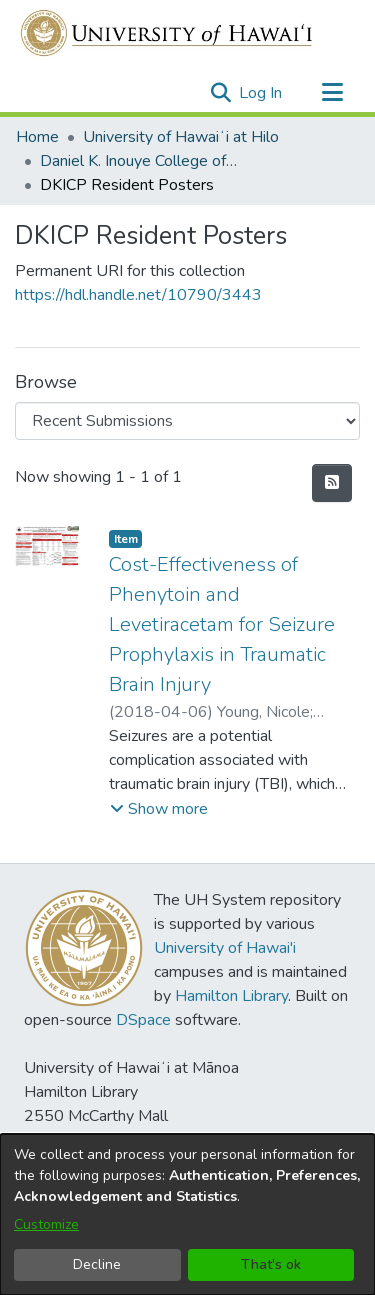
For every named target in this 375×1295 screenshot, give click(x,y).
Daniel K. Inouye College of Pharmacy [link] (140, 161)
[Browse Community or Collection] (187, 421)
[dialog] (187, 1214)
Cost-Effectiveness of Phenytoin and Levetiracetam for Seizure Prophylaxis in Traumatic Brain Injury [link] (222, 624)
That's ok (271, 1264)
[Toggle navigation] (332, 93)
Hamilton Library (231, 996)
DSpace (143, 1020)
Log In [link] (261, 93)
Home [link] (37, 137)
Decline (97, 1264)
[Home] (167, 33)
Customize (46, 1224)
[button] (220, 93)
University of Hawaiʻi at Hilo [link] (181, 137)
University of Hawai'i (225, 948)
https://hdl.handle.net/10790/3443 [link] (138, 295)
